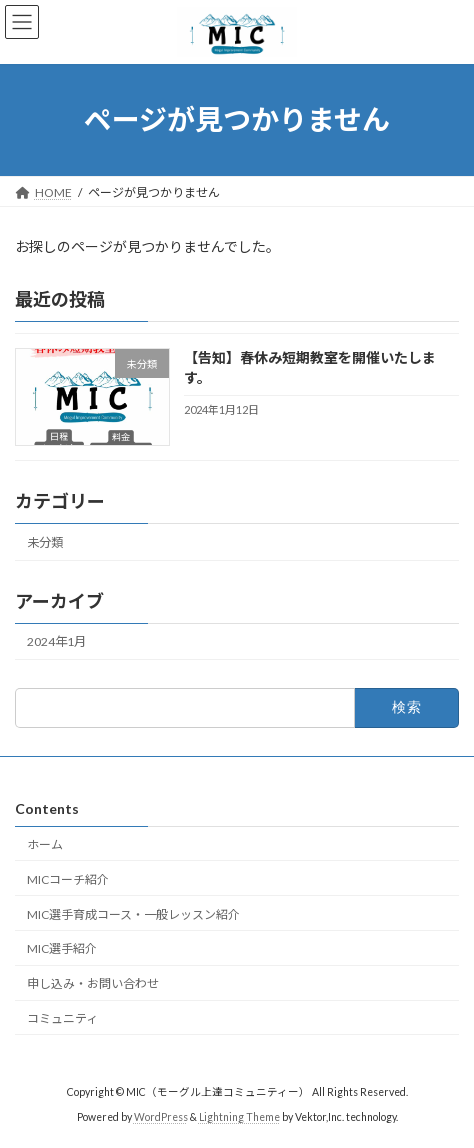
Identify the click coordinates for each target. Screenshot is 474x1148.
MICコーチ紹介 (68, 879)
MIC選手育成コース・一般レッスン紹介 (133, 914)
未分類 (45, 542)
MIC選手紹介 (62, 948)
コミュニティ (62, 1018)
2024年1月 (56, 641)
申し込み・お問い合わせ (93, 983)
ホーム (45, 844)
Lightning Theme (239, 1117)
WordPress (161, 1117)
